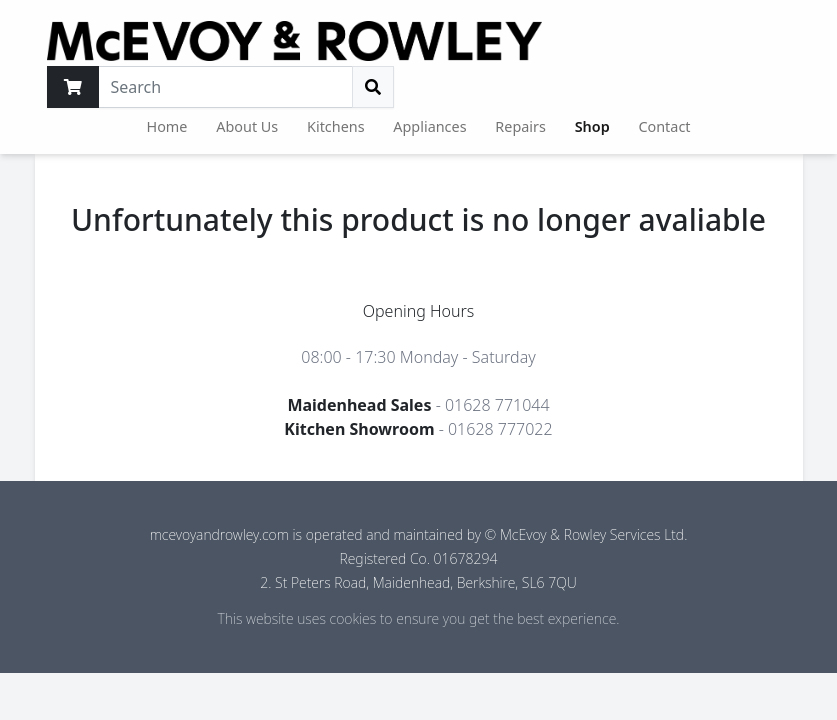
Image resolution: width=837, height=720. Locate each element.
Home (167, 126)
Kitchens (336, 126)
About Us (247, 126)
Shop (592, 126)
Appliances (429, 126)
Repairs (520, 126)
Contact (664, 126)
